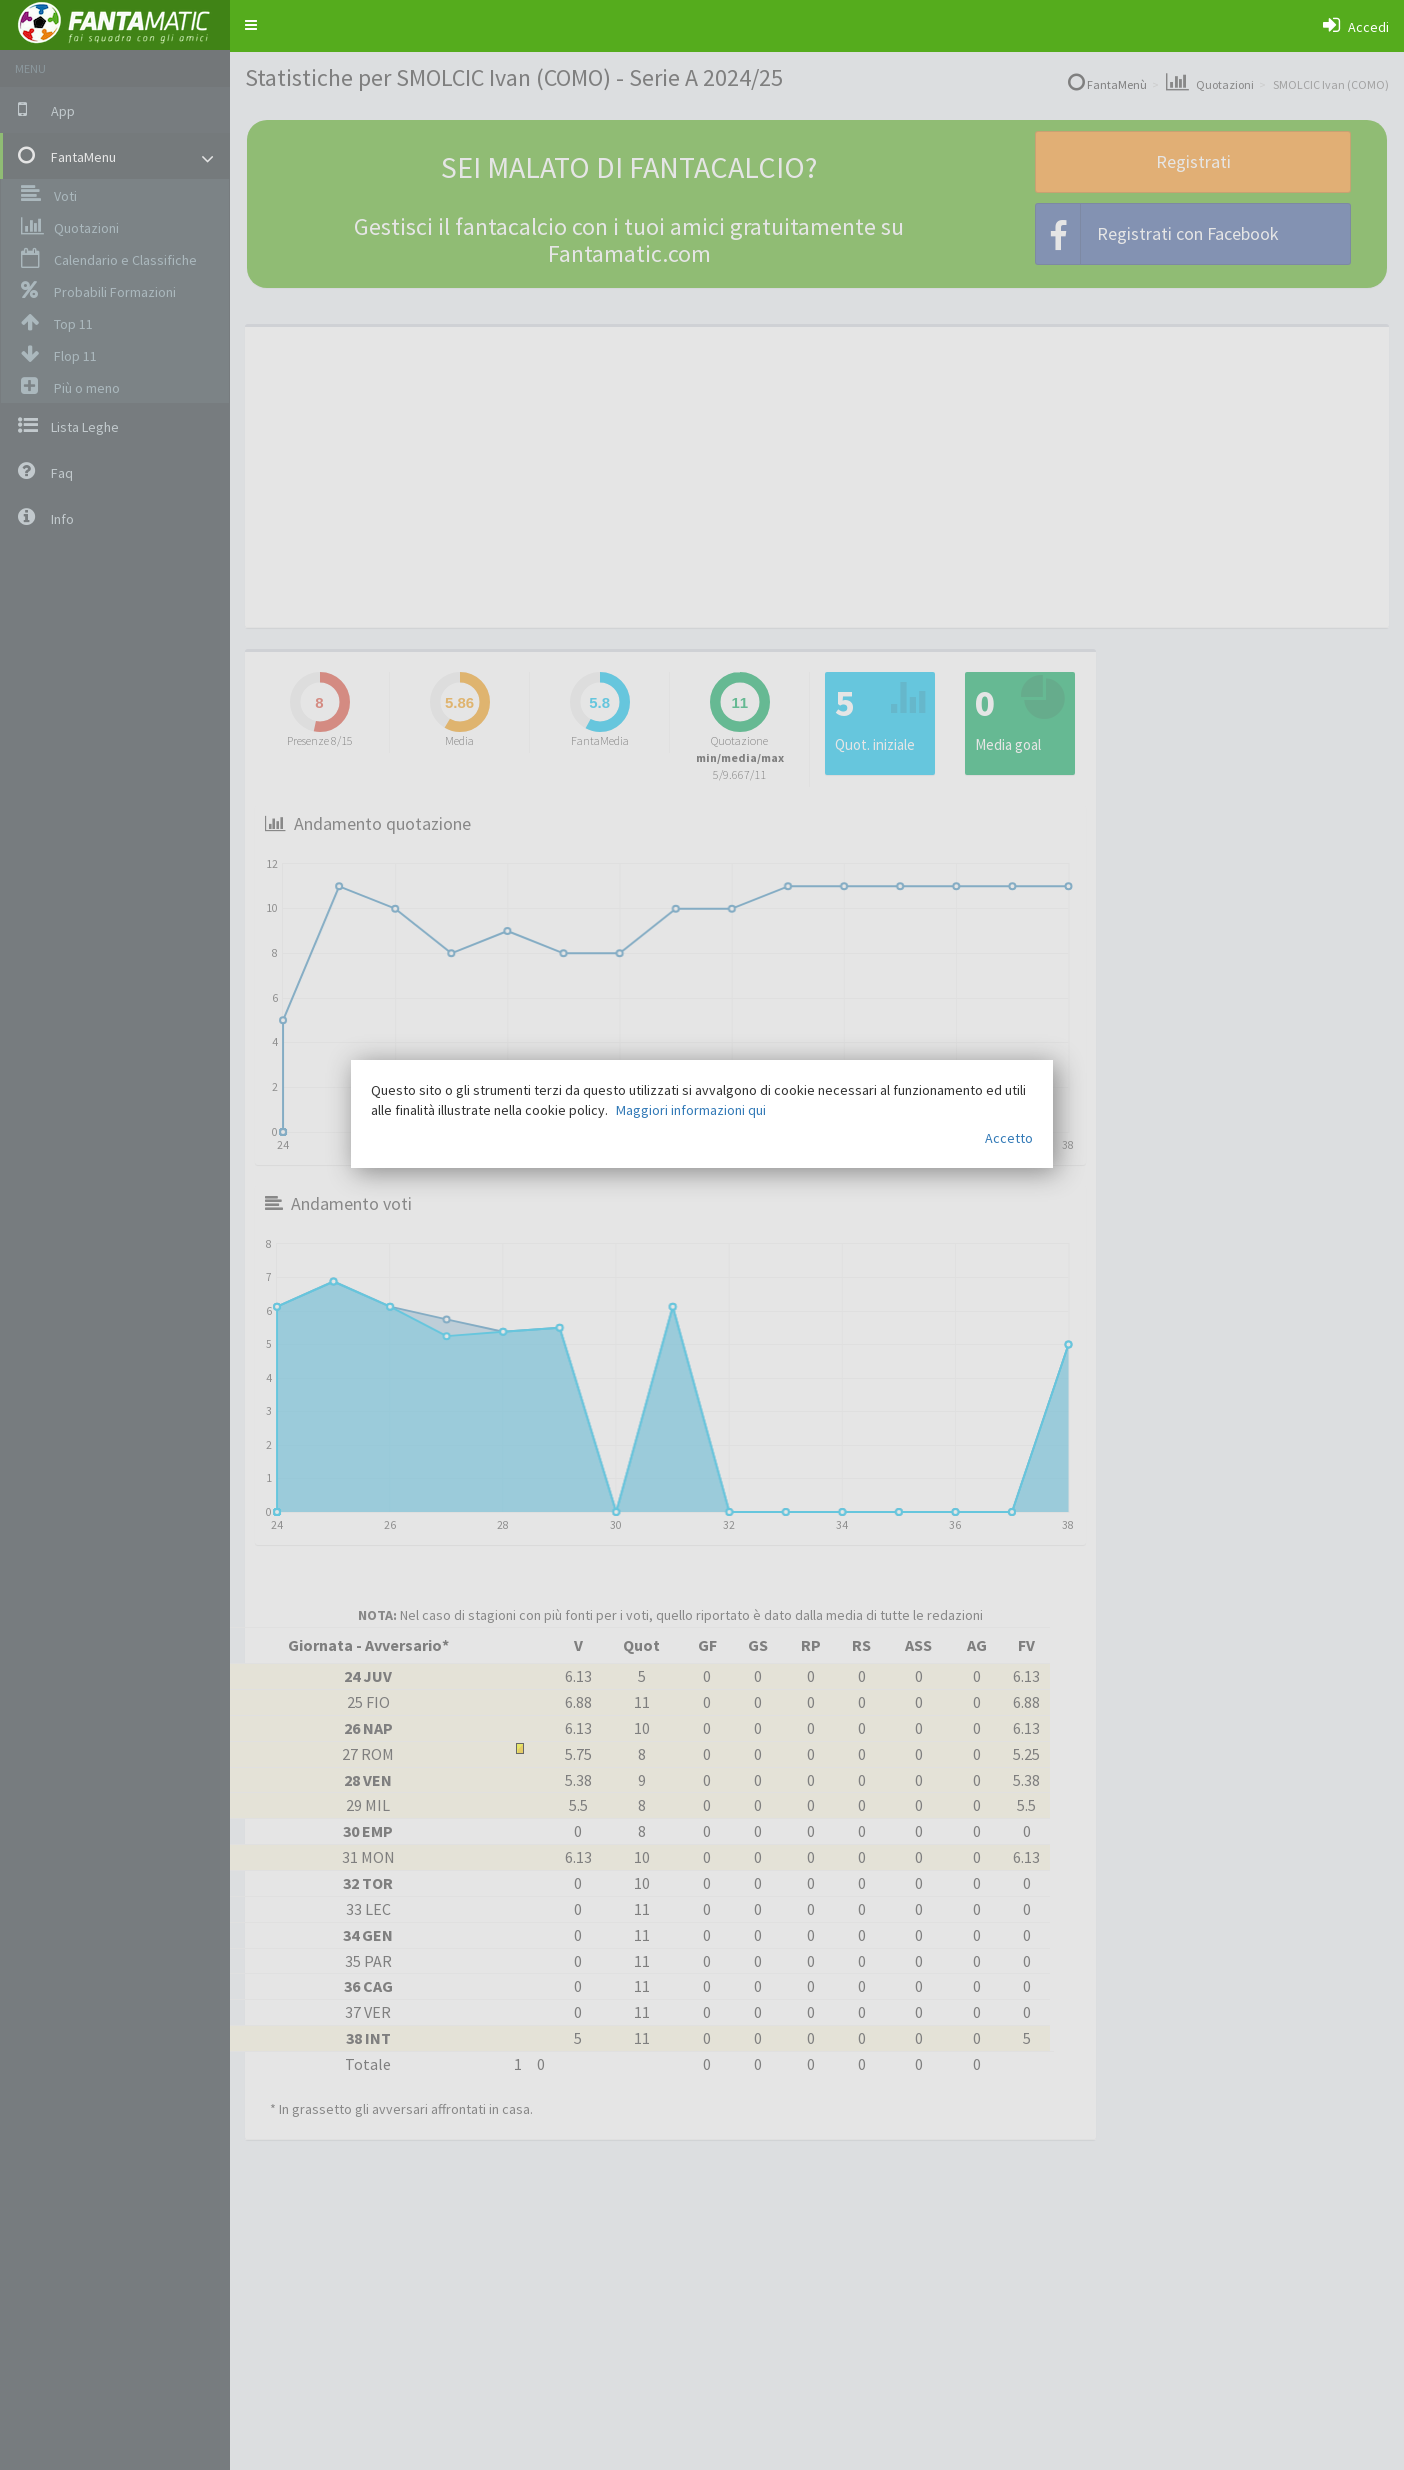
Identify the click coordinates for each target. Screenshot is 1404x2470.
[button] (251, 25)
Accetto (1009, 1138)
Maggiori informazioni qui (691, 1110)
